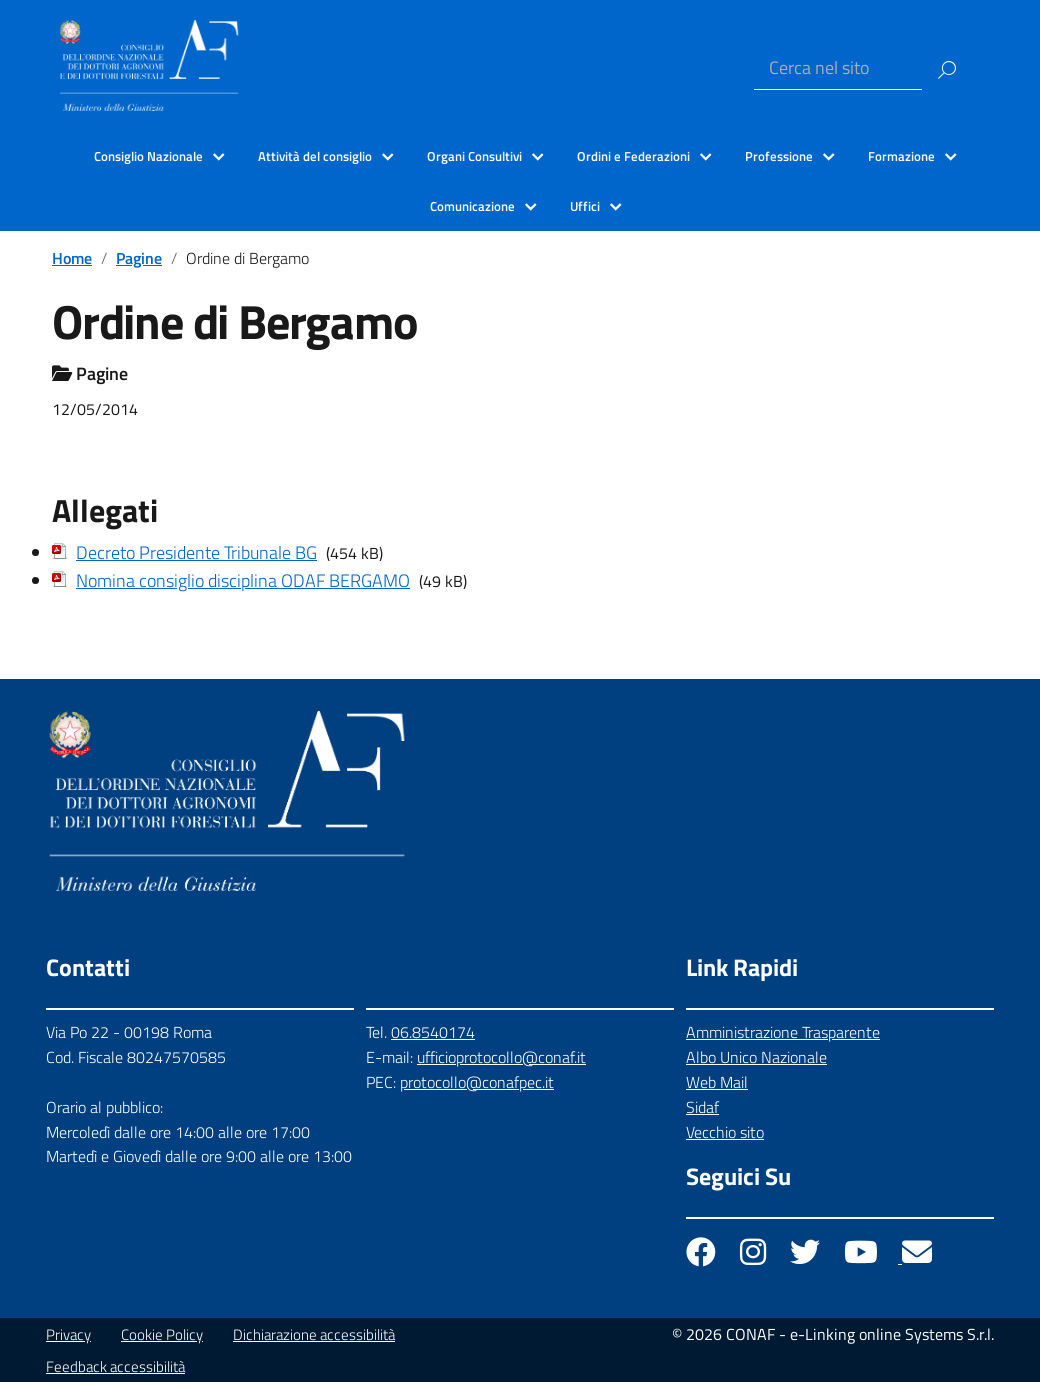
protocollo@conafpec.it (477, 1082)
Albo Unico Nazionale (756, 1057)
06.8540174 (433, 1032)
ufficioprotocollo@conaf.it (501, 1057)
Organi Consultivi (474, 156)
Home (72, 258)
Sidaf (702, 1107)
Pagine (139, 258)
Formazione (901, 156)
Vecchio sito (725, 1132)
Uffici (585, 206)
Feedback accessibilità (115, 1366)
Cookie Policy (162, 1334)
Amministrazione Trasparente (783, 1032)
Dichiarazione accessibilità (314, 1334)
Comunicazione (472, 206)
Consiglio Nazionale (148, 156)
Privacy (68, 1334)
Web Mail (717, 1082)
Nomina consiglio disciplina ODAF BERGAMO (243, 580)
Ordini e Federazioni (633, 156)
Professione (779, 156)
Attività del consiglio (315, 156)
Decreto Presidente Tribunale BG (196, 552)
